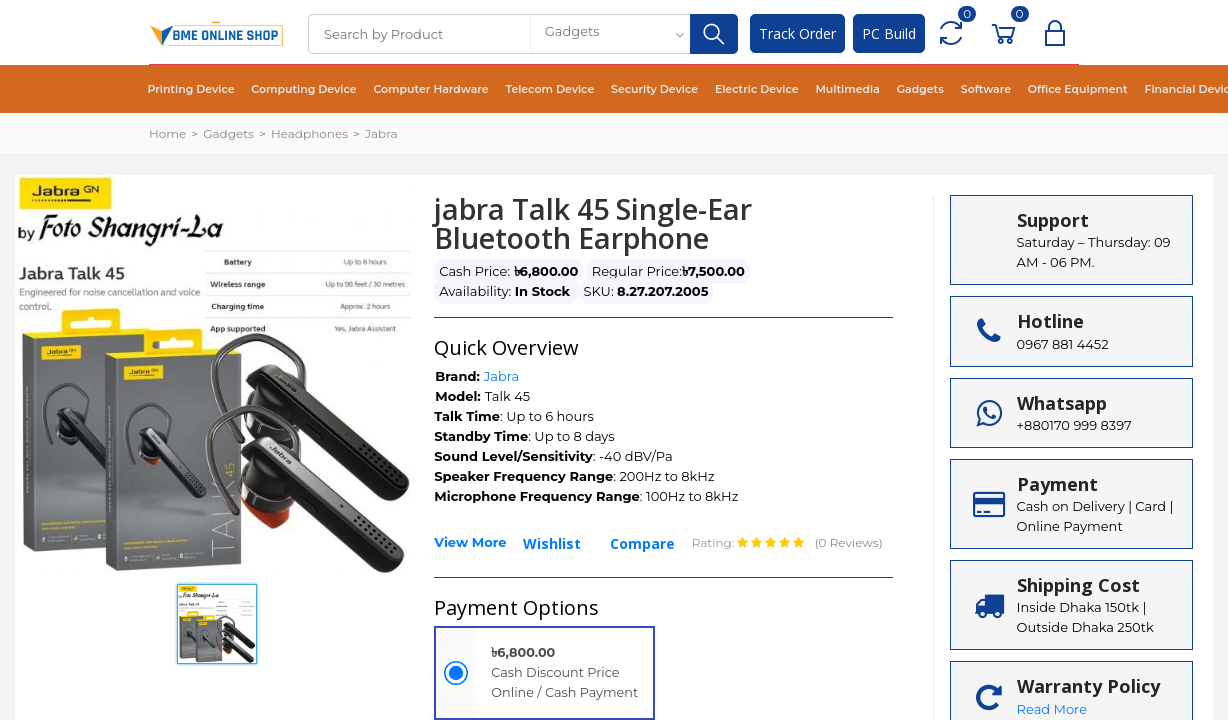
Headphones (309, 133)
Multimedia (794, 89)
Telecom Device (520, 89)
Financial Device (1110, 89)
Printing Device (187, 89)
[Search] (419, 34)
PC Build (889, 33)
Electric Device (710, 89)
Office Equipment (1006, 89)
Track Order (797, 33)
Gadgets (861, 89)
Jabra (381, 133)
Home (167, 133)
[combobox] (610, 34)
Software (921, 89)
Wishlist (552, 543)
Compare (642, 543)
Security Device (616, 89)
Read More (1052, 709)
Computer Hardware (409, 89)
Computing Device (291, 89)
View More (470, 542)
